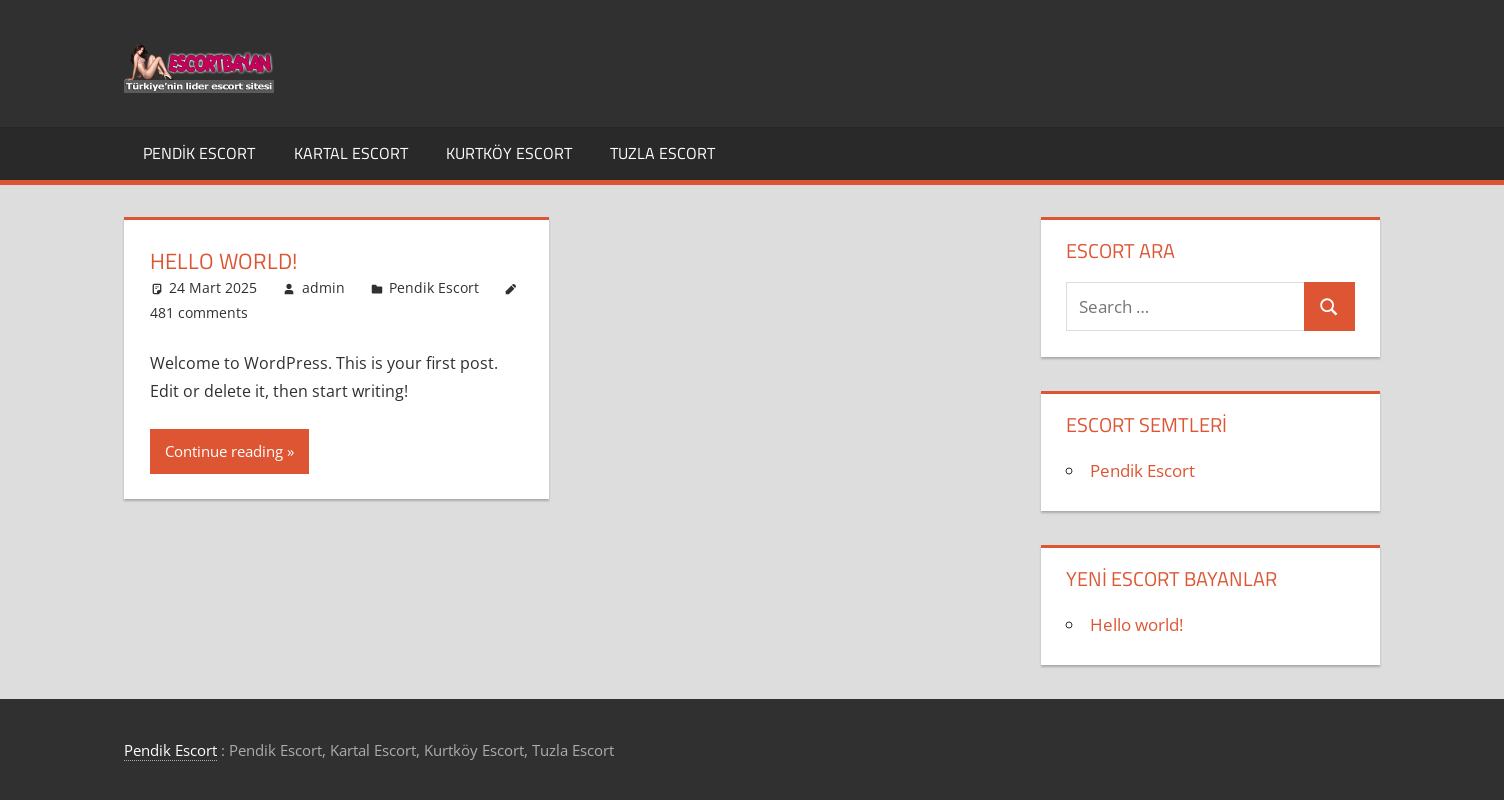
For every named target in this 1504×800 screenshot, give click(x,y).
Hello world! (223, 261)
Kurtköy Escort (509, 153)
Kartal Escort (351, 153)
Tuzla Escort (662, 153)
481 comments (199, 312)
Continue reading (224, 451)
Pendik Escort (199, 153)
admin (323, 287)
